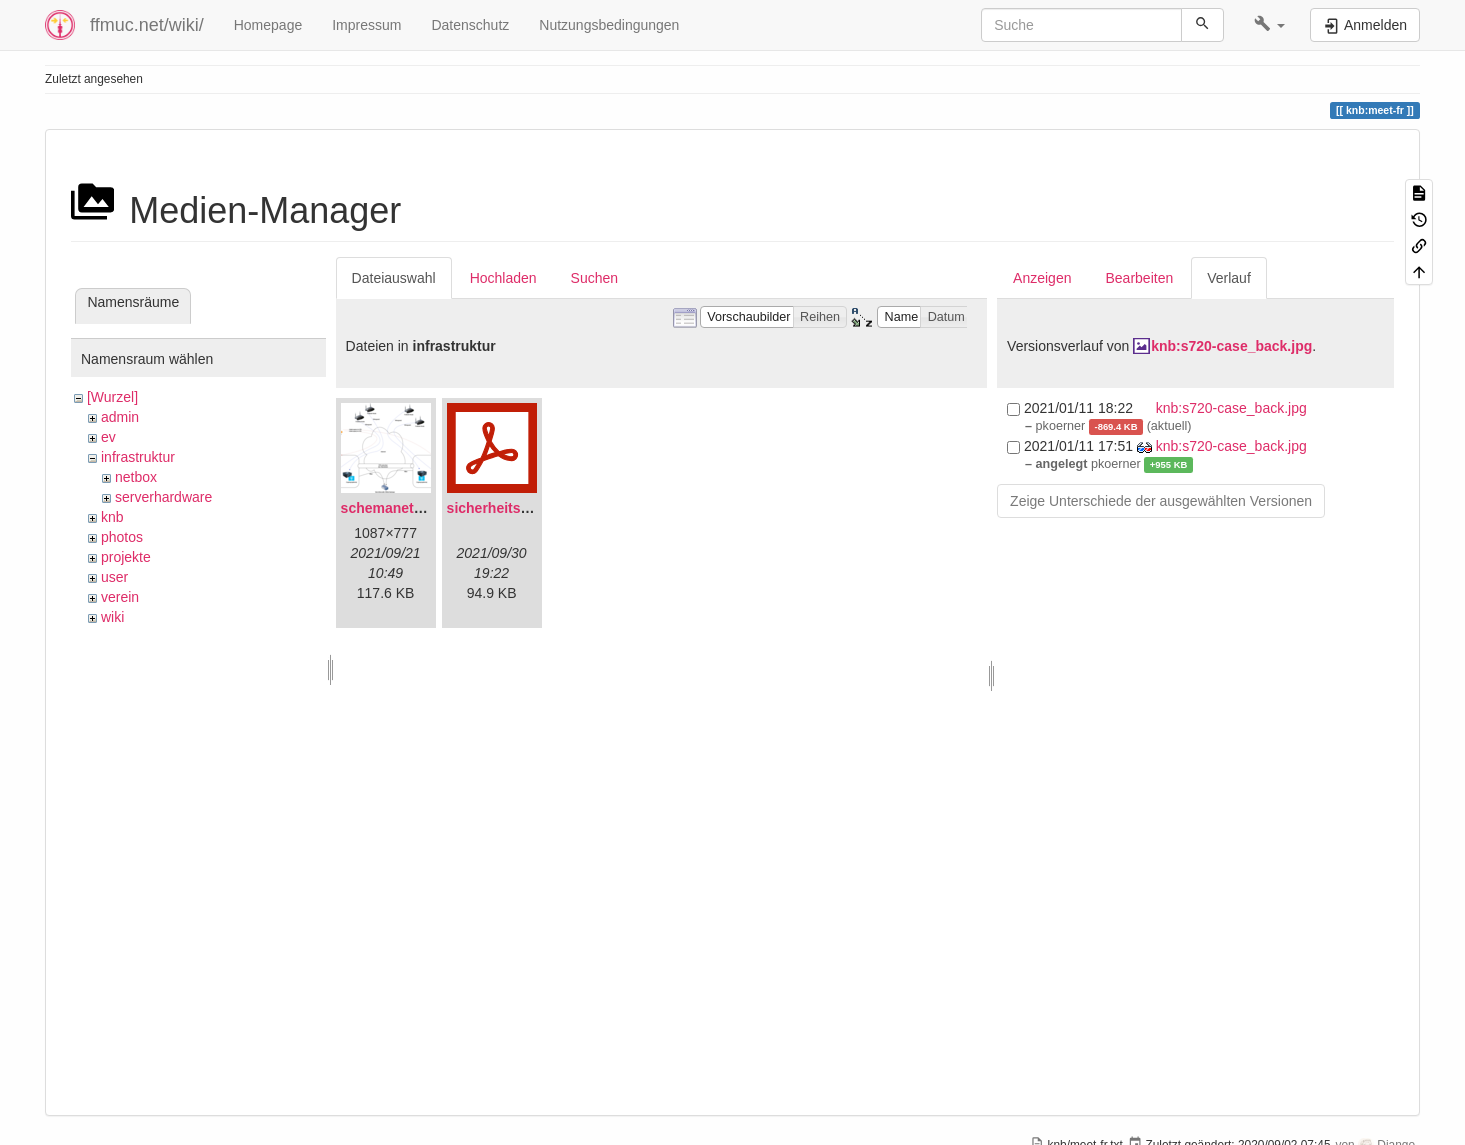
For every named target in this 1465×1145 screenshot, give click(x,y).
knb (112, 517)
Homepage (268, 25)
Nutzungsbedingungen (609, 25)
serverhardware (163, 497)
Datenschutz (470, 25)
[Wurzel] (112, 397)
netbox (136, 477)
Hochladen (503, 278)
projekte (126, 557)
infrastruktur (138, 457)
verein (120, 597)
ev (108, 437)
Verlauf (1229, 278)
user (114, 577)
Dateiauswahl (394, 278)
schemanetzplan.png (410, 508)
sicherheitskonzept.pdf (523, 508)
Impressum (366, 25)
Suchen (594, 278)
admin (120, 417)
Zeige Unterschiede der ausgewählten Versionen (1161, 501)
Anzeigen (1042, 278)
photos (122, 537)
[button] (1269, 25)
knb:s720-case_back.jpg (1231, 346)
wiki (112, 617)
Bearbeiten (1139, 278)
